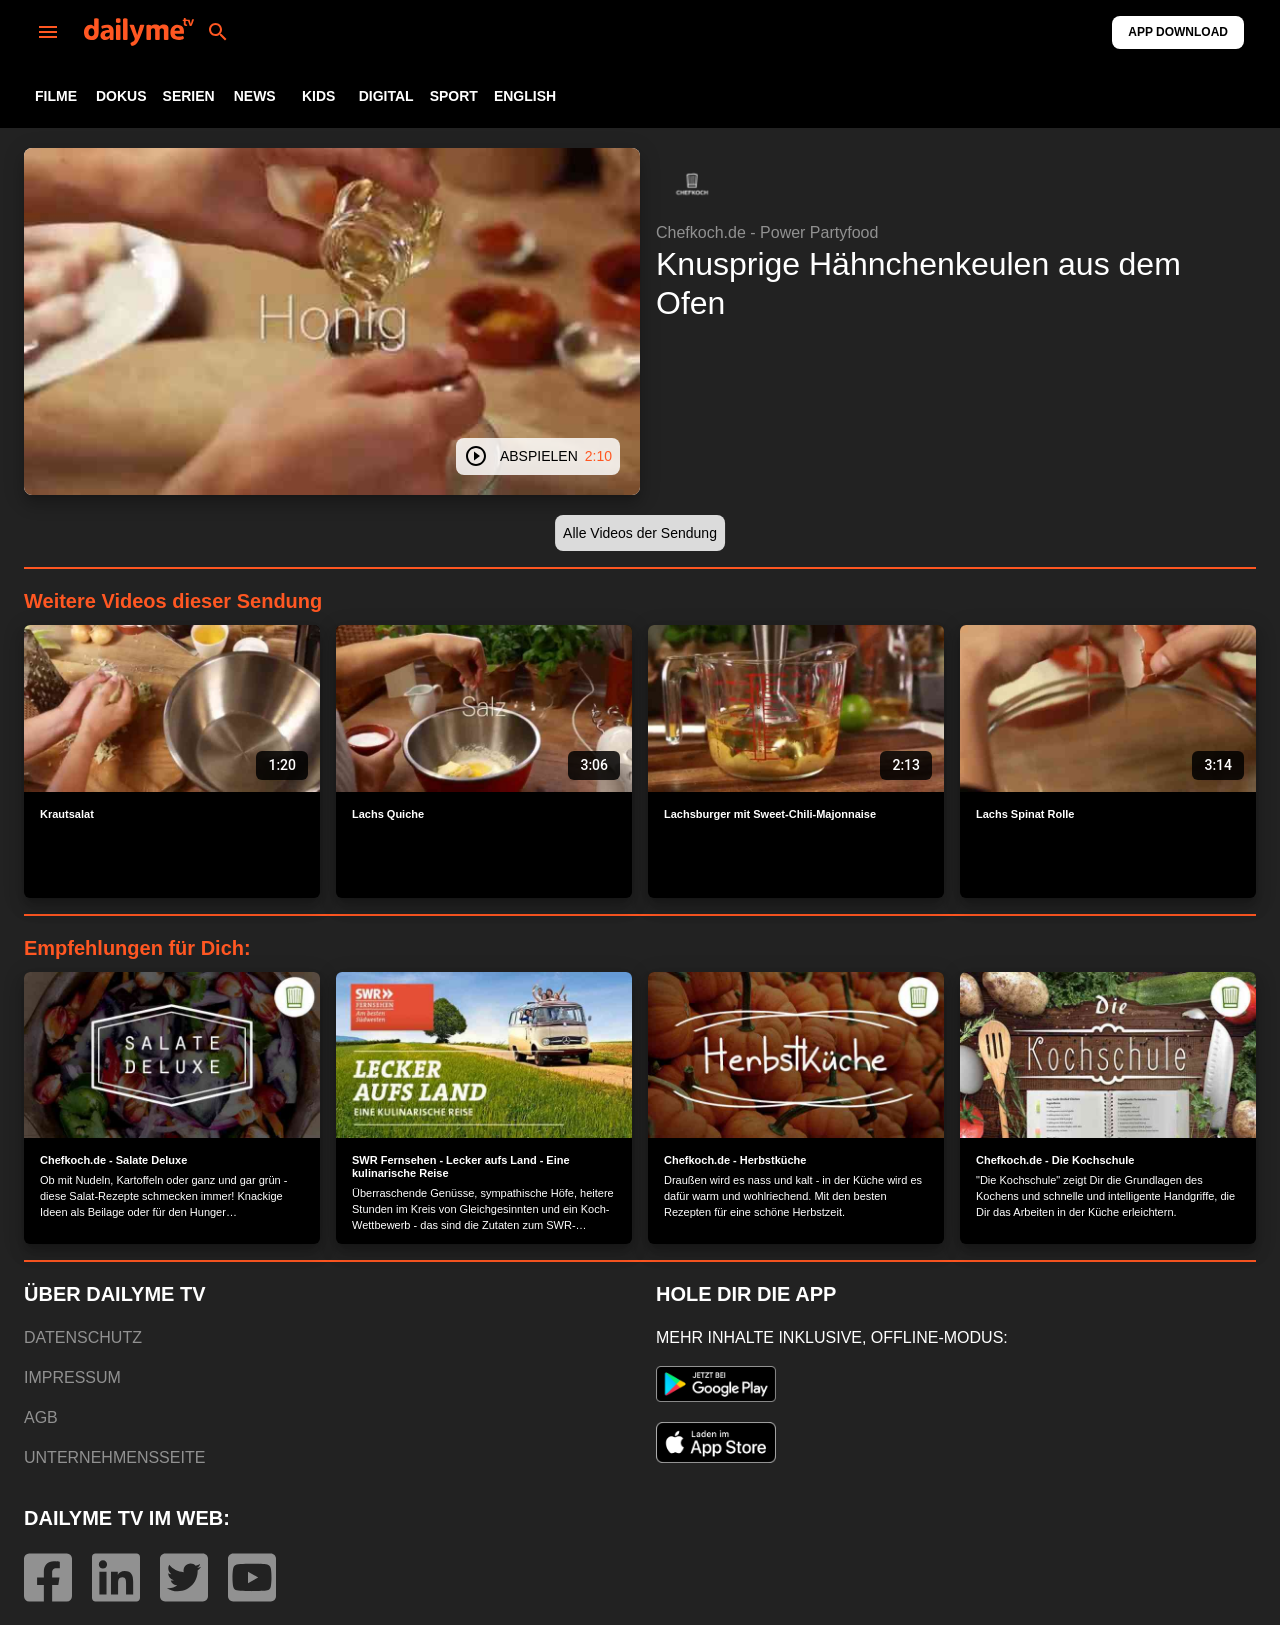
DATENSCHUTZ (83, 1337)
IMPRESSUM (72, 1377)
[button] (692, 184)
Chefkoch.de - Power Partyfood (767, 232)
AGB (41, 1417)
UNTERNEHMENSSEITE (114, 1457)
